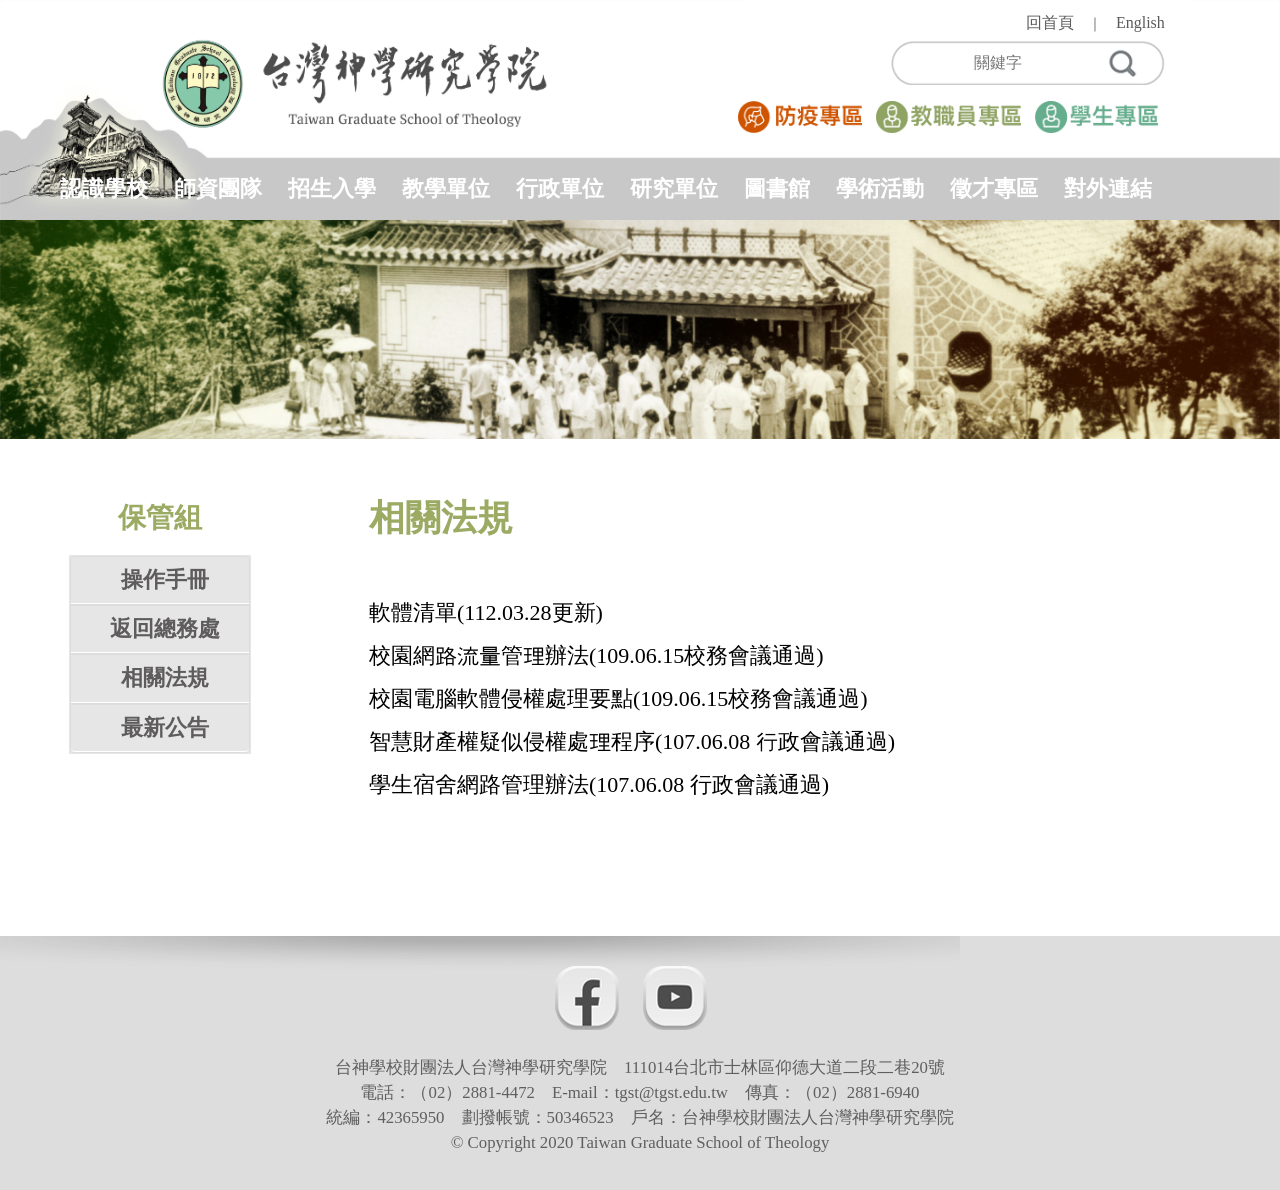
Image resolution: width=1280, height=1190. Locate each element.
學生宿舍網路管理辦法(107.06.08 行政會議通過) (599, 784)
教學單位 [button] (446, 188)
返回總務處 (165, 628)
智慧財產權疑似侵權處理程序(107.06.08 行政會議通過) (632, 741)
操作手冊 (165, 579)
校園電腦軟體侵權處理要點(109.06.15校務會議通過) (618, 698)
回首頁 (1050, 22)
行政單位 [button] (560, 188)
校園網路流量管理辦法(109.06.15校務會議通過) (596, 655)
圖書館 (777, 188)
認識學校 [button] (104, 188)
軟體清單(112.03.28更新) (486, 612)
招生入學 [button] (332, 188)
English (1140, 22)
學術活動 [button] (880, 188)
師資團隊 (218, 188)
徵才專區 (994, 188)
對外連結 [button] (1108, 188)
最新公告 (165, 727)
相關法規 (165, 677)
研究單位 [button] (674, 188)
